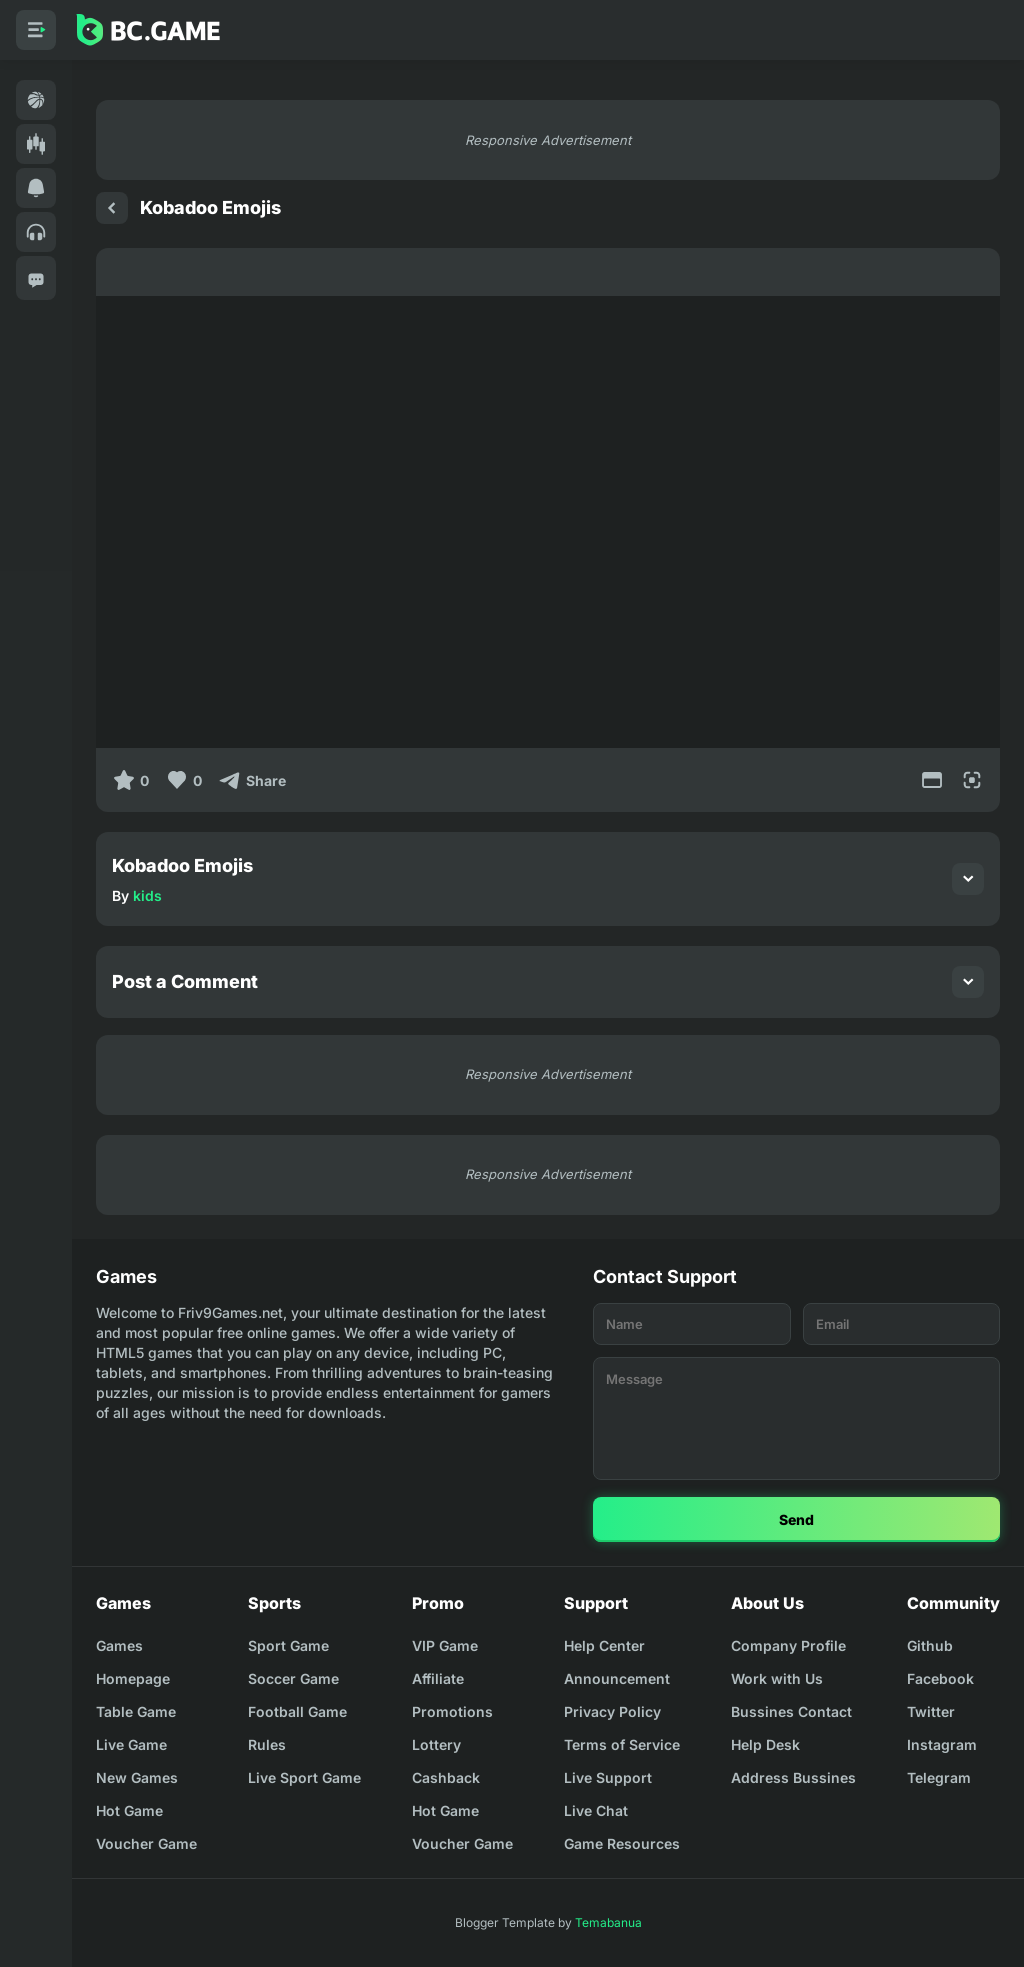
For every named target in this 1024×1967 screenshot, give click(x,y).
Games (119, 1645)
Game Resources (622, 1843)
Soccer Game (293, 1678)
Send (796, 1519)
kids (147, 895)
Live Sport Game (304, 1777)
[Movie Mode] (932, 780)
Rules (267, 1744)
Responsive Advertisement (548, 140)
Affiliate (438, 1678)
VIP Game (445, 1645)
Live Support (608, 1777)
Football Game (297, 1711)
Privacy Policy (612, 1711)
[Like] (183, 780)
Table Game (136, 1711)
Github (930, 1645)
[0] (130, 780)
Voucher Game (146, 1843)
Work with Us (777, 1678)
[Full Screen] (972, 780)
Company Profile (788, 1645)
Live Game (131, 1744)
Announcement (617, 1678)
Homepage (133, 1678)
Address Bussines (793, 1777)
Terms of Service (622, 1744)
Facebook (940, 1678)
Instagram (942, 1744)
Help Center (604, 1645)
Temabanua (608, 1922)
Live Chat (596, 1810)
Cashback (446, 1777)
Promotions (452, 1711)
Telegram (939, 1777)
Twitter (931, 1711)
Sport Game (288, 1645)
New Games (137, 1777)
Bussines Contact (791, 1711)
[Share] (252, 780)
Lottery (436, 1744)
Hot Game (129, 1810)
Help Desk (765, 1744)
